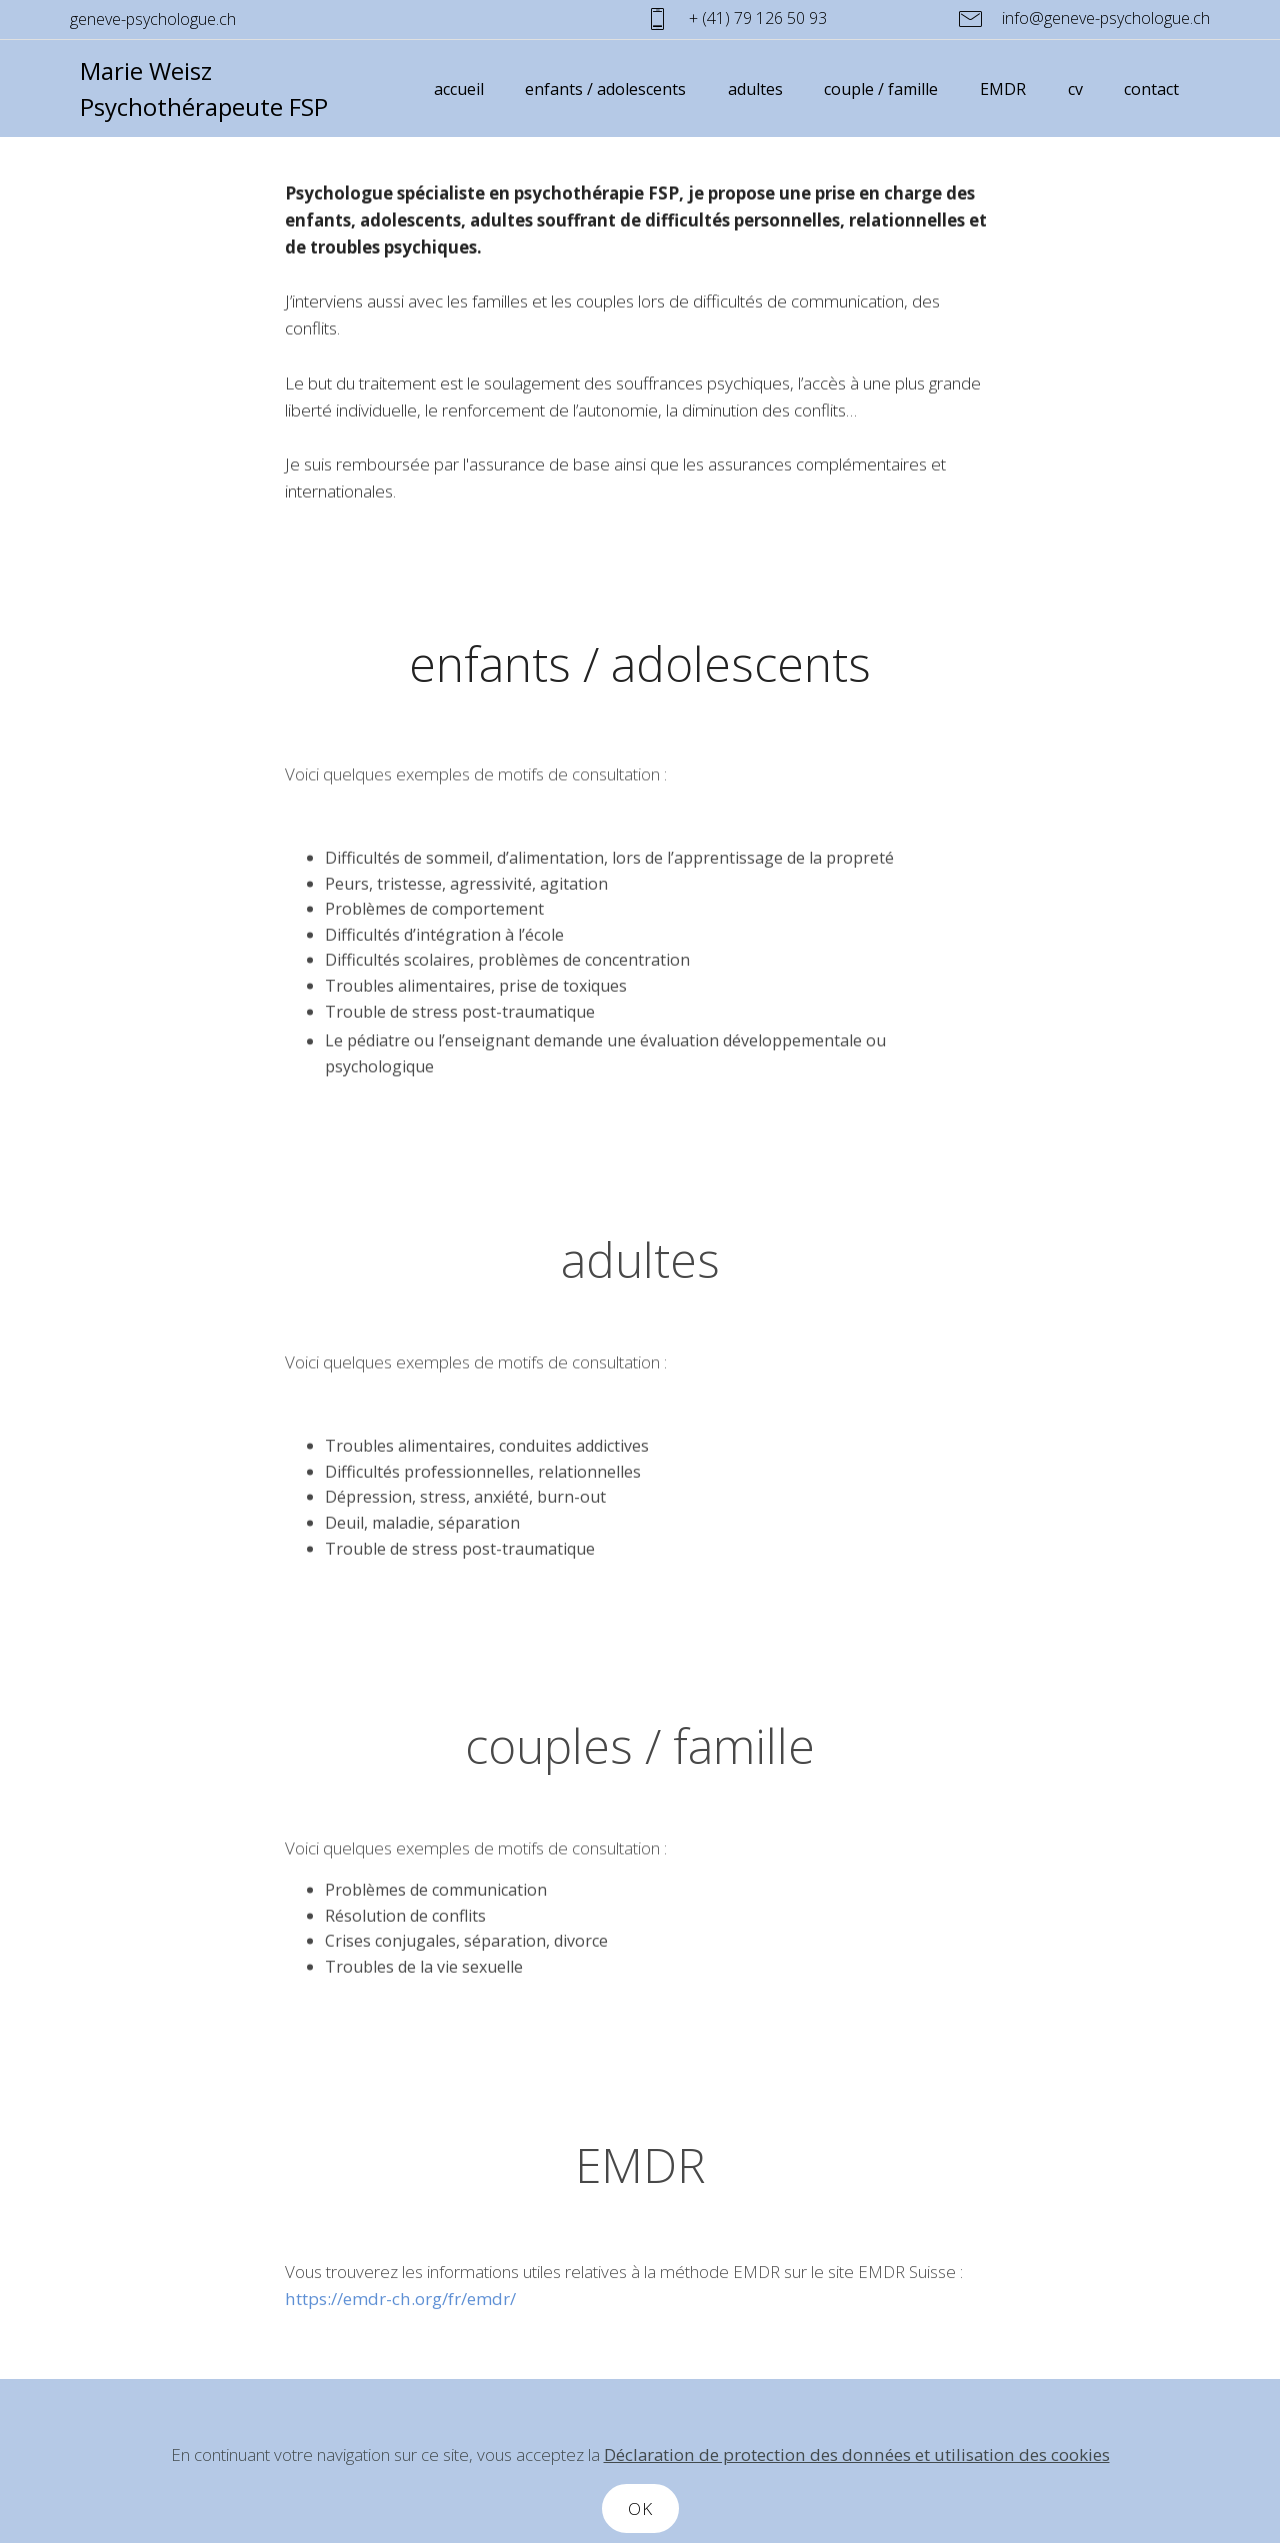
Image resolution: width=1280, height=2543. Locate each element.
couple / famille (881, 89)
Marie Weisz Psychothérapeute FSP (204, 88)
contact (1151, 89)
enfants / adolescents (605, 89)
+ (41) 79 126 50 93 (786, 18)
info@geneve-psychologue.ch (1084, 18)
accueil (459, 89)
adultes (755, 89)
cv (1075, 89)
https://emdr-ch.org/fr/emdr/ (400, 2315)
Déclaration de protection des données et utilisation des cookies (857, 2494)
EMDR (1003, 89)
